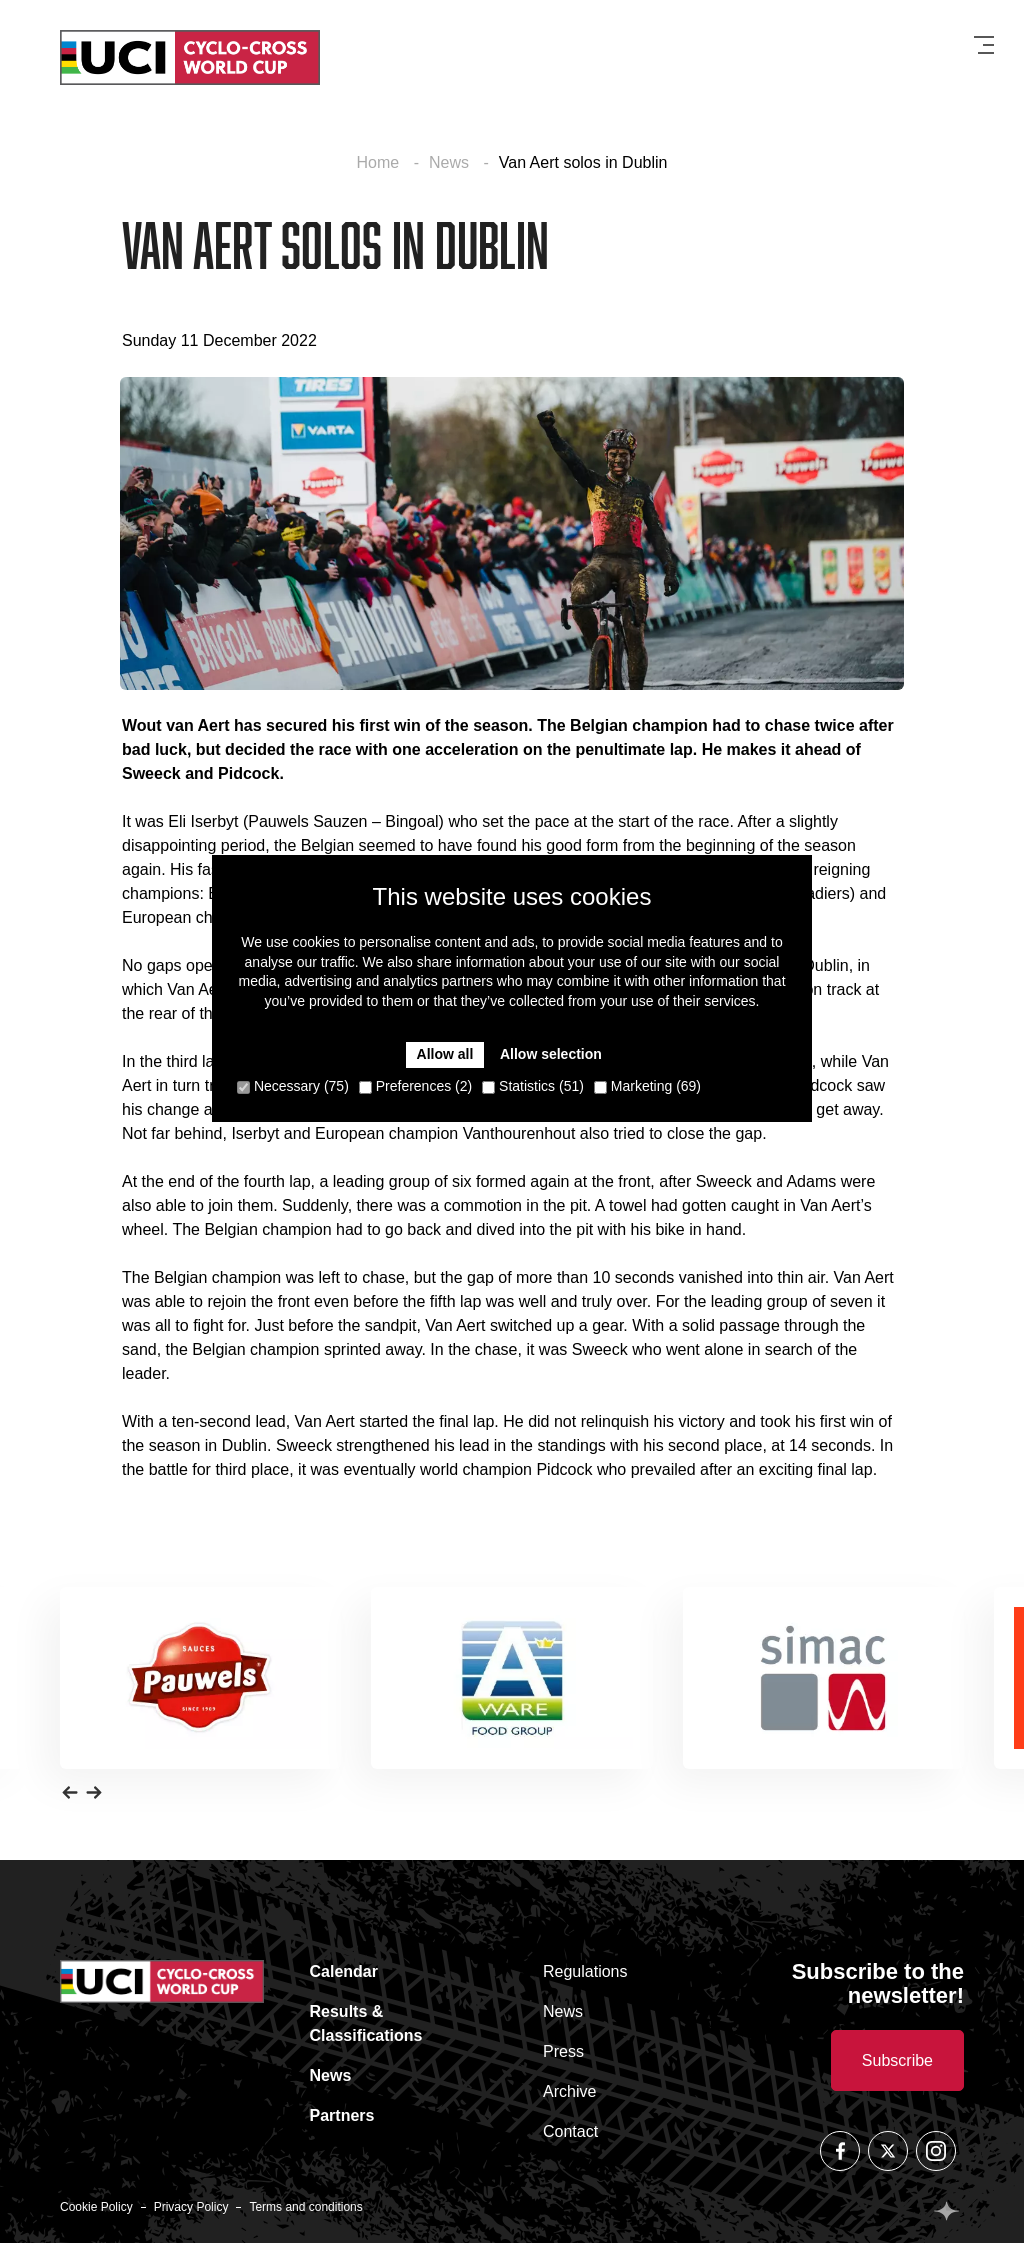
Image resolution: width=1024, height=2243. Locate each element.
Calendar (344, 1971)
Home (380, 162)
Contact (570, 2131)
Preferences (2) (415, 1086)
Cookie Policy (96, 2207)
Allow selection (551, 1054)
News (451, 162)
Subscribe (897, 2060)
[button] (70, 1791)
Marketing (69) (647, 1086)
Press (563, 2051)
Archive (569, 2091)
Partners (342, 2115)
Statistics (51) (533, 1086)
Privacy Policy (191, 2207)
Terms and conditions (305, 2207)
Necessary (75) (293, 1086)
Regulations (585, 1971)
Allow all (445, 1054)
